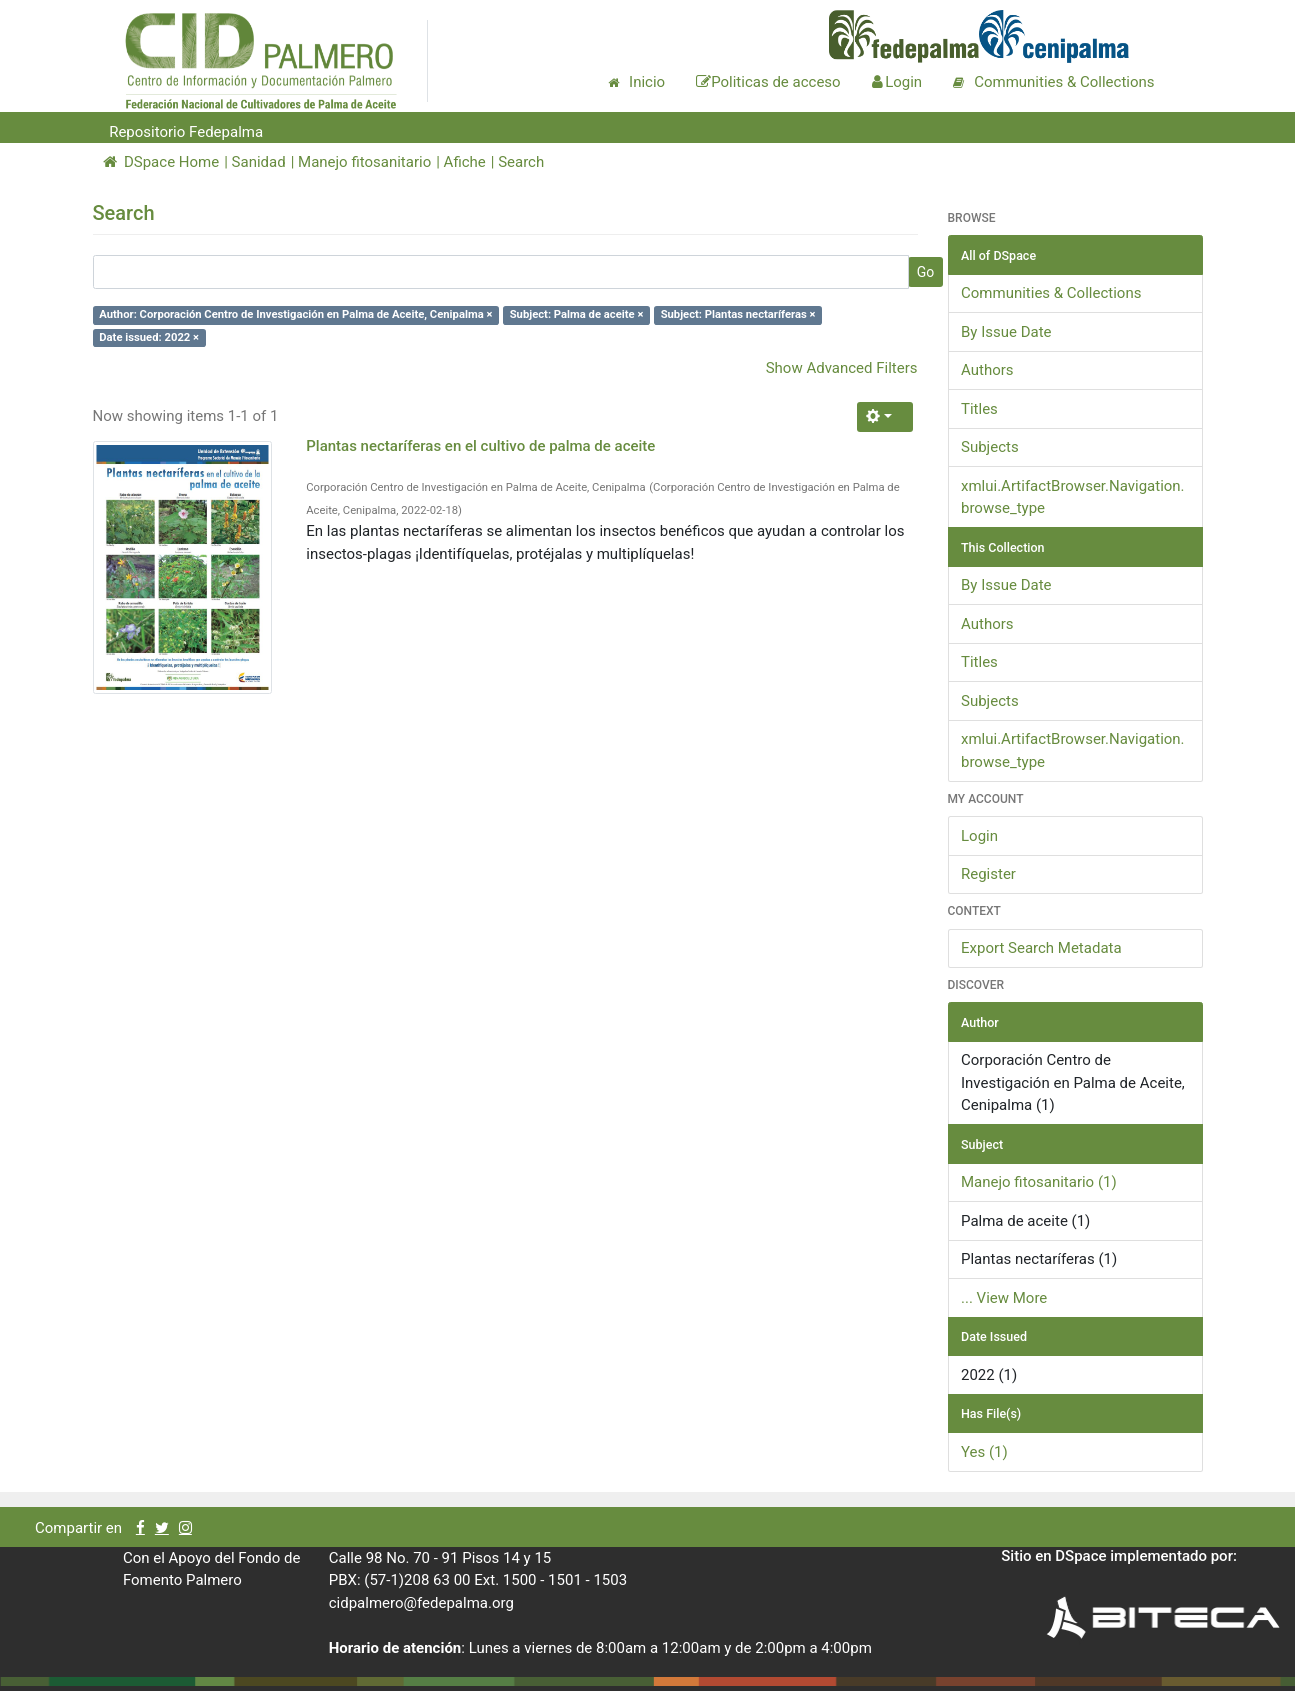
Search (521, 162)
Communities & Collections (1051, 293)
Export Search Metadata (1041, 948)
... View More (1004, 1298)
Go (926, 272)
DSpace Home (161, 162)
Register (988, 874)
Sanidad (259, 162)
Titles (979, 409)
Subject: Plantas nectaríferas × (738, 314)
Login (979, 836)
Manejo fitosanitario (364, 162)
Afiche (465, 162)
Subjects (990, 447)
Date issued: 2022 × (149, 337)
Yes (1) (984, 1452)
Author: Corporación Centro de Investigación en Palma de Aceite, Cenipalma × (295, 314)
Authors (987, 370)
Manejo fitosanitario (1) (1039, 1182)
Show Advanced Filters (842, 368)
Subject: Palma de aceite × (577, 314)
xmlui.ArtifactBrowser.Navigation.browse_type (1073, 497)
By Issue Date (1006, 332)
